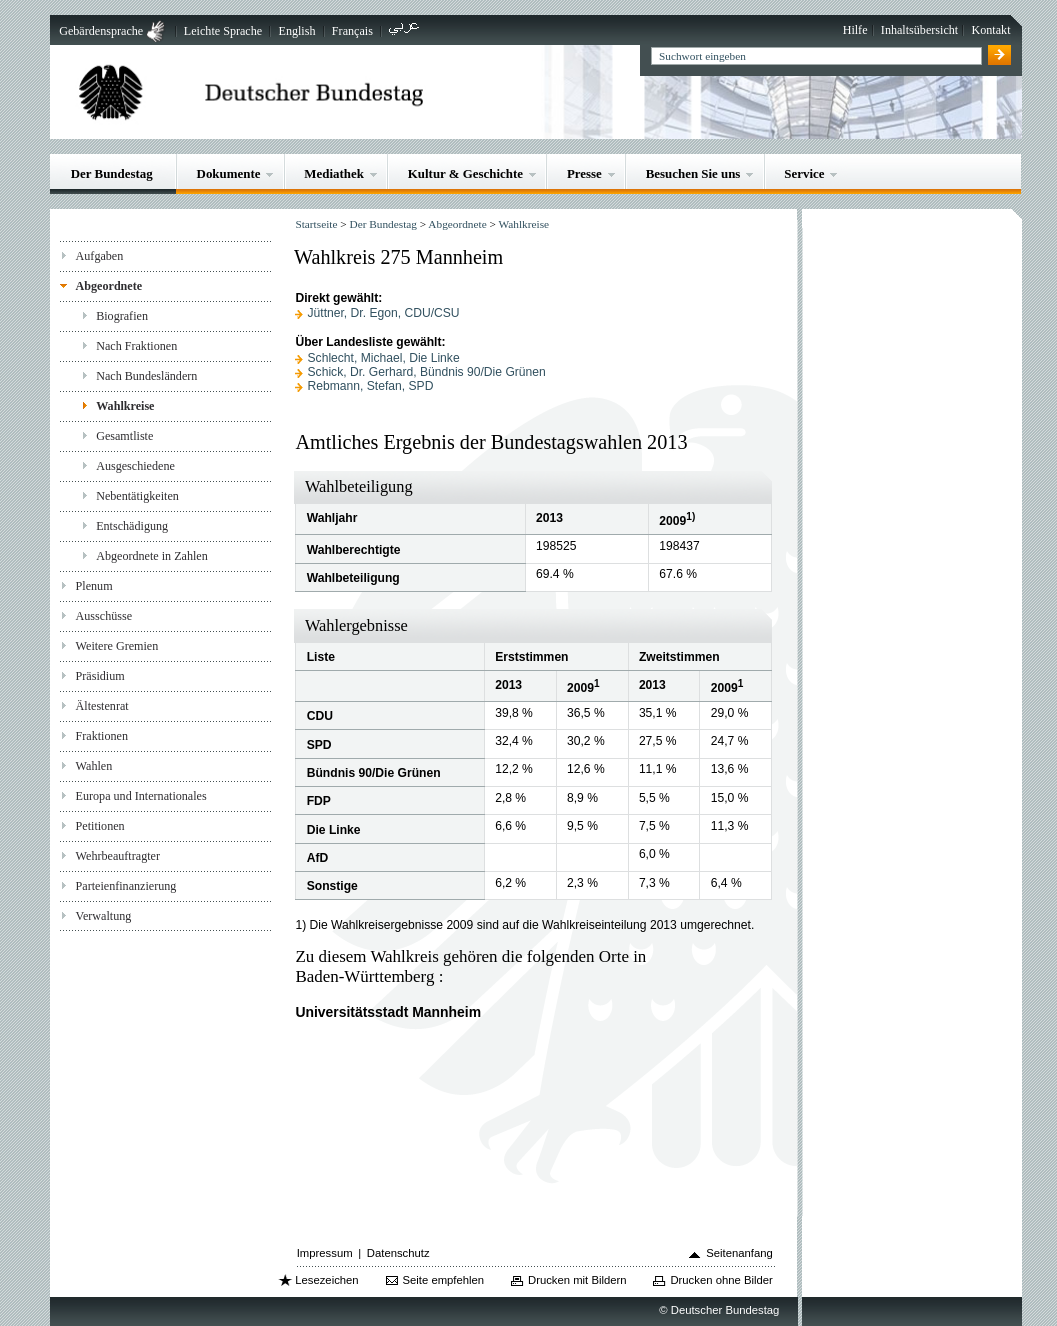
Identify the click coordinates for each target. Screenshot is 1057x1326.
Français (352, 31)
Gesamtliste (124, 436)
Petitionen (100, 826)
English (297, 31)
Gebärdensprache (101, 31)
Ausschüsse (104, 616)
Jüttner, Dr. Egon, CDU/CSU (384, 313)
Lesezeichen (326, 1280)
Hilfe (855, 30)
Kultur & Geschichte (465, 173)
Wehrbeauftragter (118, 856)
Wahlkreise (125, 406)
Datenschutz (398, 1253)
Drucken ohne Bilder (721, 1280)
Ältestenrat (102, 706)
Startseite (316, 224)
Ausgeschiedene (135, 466)
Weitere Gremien (117, 646)
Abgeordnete (109, 286)
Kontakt (991, 30)
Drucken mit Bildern (577, 1280)
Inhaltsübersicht (919, 30)
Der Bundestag (112, 173)
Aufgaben (100, 256)
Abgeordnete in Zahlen (152, 556)
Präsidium (100, 676)
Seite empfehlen (444, 1280)
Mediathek (334, 173)
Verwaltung (104, 916)
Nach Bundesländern (146, 376)
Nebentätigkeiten (137, 496)
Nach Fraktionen (136, 346)
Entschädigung (132, 526)
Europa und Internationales (141, 796)
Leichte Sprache (223, 31)
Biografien (122, 316)
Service (804, 173)
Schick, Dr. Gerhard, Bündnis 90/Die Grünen (427, 372)
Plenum (94, 586)
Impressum (325, 1253)
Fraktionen (102, 736)
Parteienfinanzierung (126, 886)
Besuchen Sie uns (693, 173)
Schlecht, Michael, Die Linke (384, 358)
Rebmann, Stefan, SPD (371, 386)
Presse (584, 173)
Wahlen (94, 766)
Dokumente (229, 173)
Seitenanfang (739, 1253)
